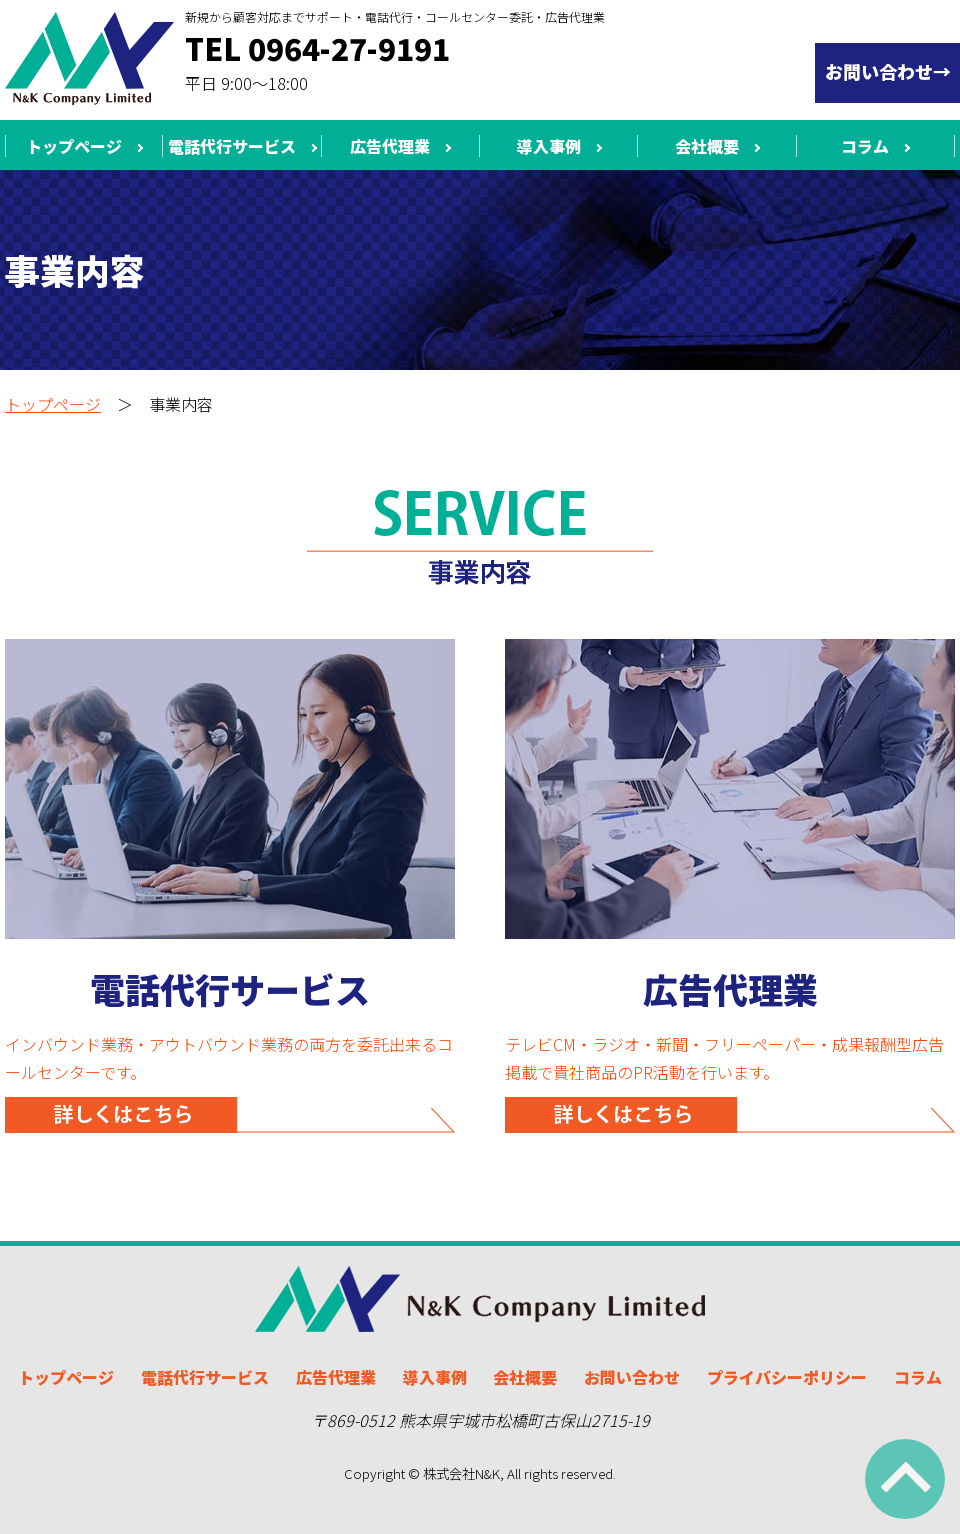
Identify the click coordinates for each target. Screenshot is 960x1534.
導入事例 (549, 146)
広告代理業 (390, 146)
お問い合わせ (632, 1377)
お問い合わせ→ (888, 71)
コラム (865, 146)
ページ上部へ (905, 1479)
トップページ (74, 146)
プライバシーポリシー (787, 1377)
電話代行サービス (232, 146)
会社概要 (707, 146)
